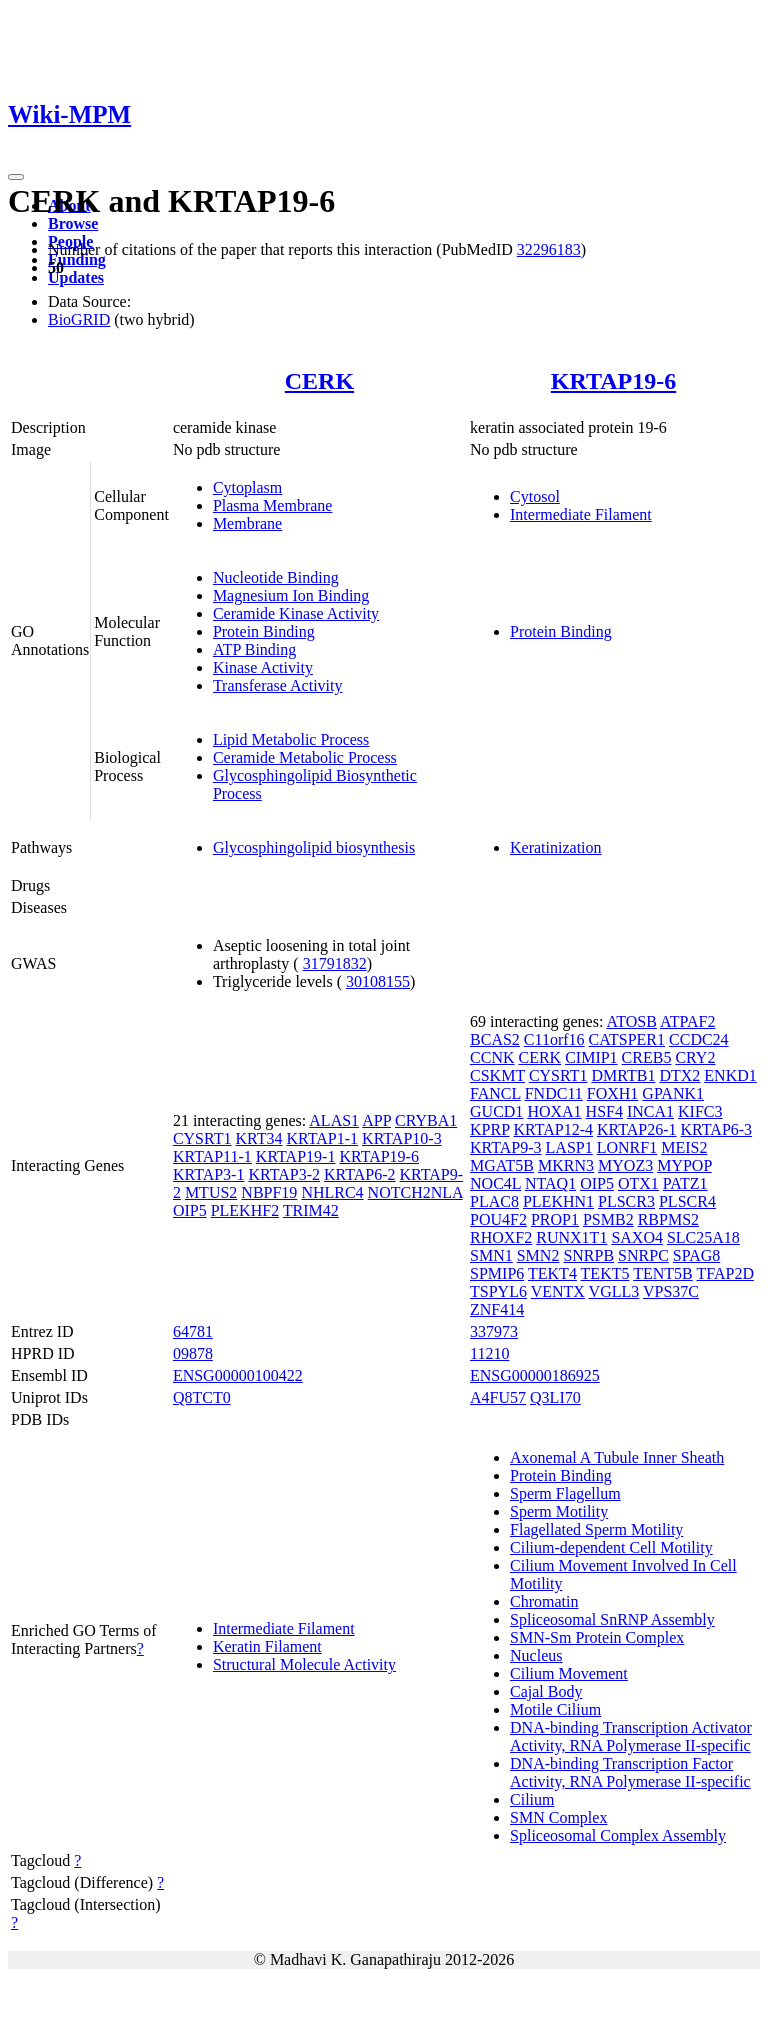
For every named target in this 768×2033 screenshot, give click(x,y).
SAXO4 (637, 1237)
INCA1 (650, 1111)
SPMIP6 (497, 1273)
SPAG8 (696, 1255)
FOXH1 (613, 1093)
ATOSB (631, 1021)
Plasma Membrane (273, 505)
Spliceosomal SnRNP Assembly (612, 1619)
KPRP (489, 1129)
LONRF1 (627, 1147)
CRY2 (695, 1057)
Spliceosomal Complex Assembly (618, 1835)
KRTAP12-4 (553, 1129)
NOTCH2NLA (415, 1192)
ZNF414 (497, 1309)
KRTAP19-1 (296, 1156)
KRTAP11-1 (212, 1156)
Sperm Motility (559, 1511)
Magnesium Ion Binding (291, 595)
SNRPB (588, 1255)
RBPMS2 (668, 1219)
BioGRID (79, 319)
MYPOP (684, 1165)
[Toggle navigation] (16, 177)
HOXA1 (554, 1111)
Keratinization (556, 847)
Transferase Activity (278, 685)
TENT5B (663, 1273)
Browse (73, 223)
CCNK (492, 1057)
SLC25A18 (703, 1237)
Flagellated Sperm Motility (596, 1529)
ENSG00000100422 (238, 1375)
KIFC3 (700, 1111)
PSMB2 (608, 1219)
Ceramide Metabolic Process (305, 757)
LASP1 (569, 1147)
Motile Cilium (555, 1709)
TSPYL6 (498, 1291)
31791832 (335, 963)
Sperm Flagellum (565, 1493)
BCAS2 (495, 1039)
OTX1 (638, 1183)
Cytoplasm (247, 487)
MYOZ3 (625, 1165)
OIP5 (190, 1210)
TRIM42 (311, 1210)
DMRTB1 (623, 1075)
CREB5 (647, 1057)
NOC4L (495, 1183)
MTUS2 (211, 1192)
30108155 (378, 981)
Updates (76, 277)
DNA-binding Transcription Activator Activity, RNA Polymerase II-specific (631, 1736)
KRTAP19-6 (613, 381)
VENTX (558, 1291)
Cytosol (535, 496)
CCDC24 (699, 1039)
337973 (494, 1331)
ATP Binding (254, 649)
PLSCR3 (626, 1201)
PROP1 (555, 1219)
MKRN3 (566, 1165)
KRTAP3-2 (284, 1174)
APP (376, 1120)
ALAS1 (334, 1120)
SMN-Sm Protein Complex (597, 1637)
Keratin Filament (267, 1646)
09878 (193, 1353)
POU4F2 (498, 1219)
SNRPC (643, 1255)
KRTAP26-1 (637, 1129)
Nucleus (536, 1655)
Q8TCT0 (202, 1397)
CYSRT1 (202, 1138)
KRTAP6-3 (717, 1129)
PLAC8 (494, 1201)
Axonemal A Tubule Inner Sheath (617, 1457)
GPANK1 (673, 1093)
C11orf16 (554, 1039)
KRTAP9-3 (506, 1147)
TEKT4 (552, 1273)
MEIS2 (684, 1147)
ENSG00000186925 (535, 1375)
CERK (319, 381)
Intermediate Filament (581, 514)
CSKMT (497, 1075)
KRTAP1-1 (323, 1138)
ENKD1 (730, 1075)
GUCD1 (496, 1111)
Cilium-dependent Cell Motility (611, 1547)
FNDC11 (554, 1093)
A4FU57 (498, 1397)
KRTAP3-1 (209, 1174)
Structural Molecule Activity (304, 1664)
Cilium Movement (569, 1673)
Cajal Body (546, 1691)
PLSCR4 (687, 1201)
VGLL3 (614, 1291)
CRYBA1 (426, 1120)
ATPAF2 (687, 1021)
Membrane (247, 523)
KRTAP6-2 (360, 1174)
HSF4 (604, 1111)
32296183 (549, 249)
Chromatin (544, 1601)
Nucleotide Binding (276, 577)
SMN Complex (558, 1817)
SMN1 (491, 1255)
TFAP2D (725, 1273)
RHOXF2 (501, 1237)
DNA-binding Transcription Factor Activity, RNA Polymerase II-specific (630, 1772)
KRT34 (259, 1138)
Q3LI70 (555, 1397)
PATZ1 (685, 1183)
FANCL (495, 1093)
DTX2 (679, 1075)
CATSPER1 (627, 1039)
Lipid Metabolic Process (291, 739)
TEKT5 (605, 1273)
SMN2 (538, 1255)
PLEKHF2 (245, 1210)
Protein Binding (264, 631)
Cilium (532, 1799)
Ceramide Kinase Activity (296, 613)
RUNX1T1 (571, 1237)
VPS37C (671, 1291)
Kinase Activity (263, 667)
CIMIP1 (591, 1057)
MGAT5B (502, 1165)
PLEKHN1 (558, 1201)
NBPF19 (269, 1192)
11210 (489, 1353)
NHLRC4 (332, 1192)
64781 (193, 1331)
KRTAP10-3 (402, 1138)
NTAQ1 (550, 1183)
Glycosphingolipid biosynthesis (314, 847)
